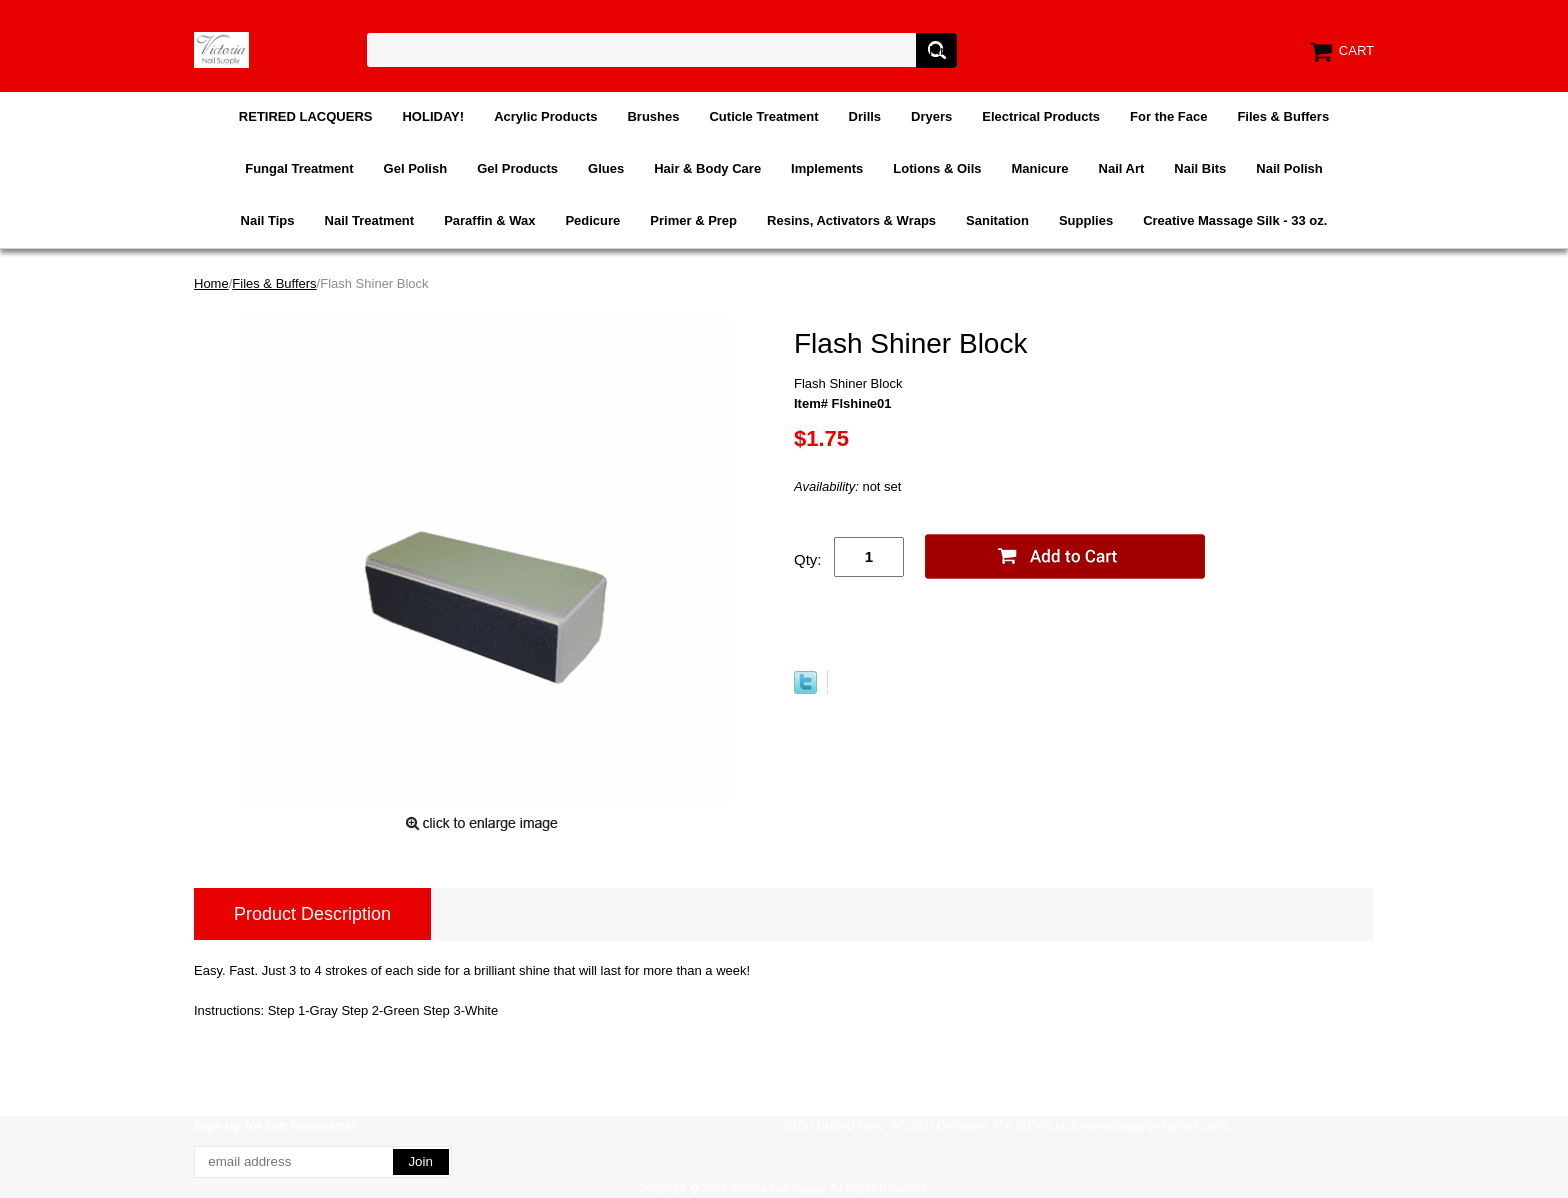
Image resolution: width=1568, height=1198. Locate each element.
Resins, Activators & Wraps (851, 220)
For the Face (1168, 116)
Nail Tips (268, 220)
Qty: (808, 559)
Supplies (1086, 220)
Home (211, 283)
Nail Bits (1200, 168)
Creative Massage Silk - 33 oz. (1235, 220)
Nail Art (1122, 168)
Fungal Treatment (299, 168)
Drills (865, 116)
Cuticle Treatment (763, 116)
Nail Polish (1289, 168)
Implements (827, 168)
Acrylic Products (545, 116)
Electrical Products (1041, 116)
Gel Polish (416, 168)
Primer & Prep (693, 220)
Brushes (653, 116)
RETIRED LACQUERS (306, 116)
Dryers (931, 116)
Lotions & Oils (937, 168)
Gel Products (517, 168)
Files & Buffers (1283, 116)
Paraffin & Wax (489, 220)
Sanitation (997, 220)
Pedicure (592, 220)
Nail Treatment (370, 220)
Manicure (1039, 168)
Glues (606, 168)
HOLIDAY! (433, 116)
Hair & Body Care (707, 168)
